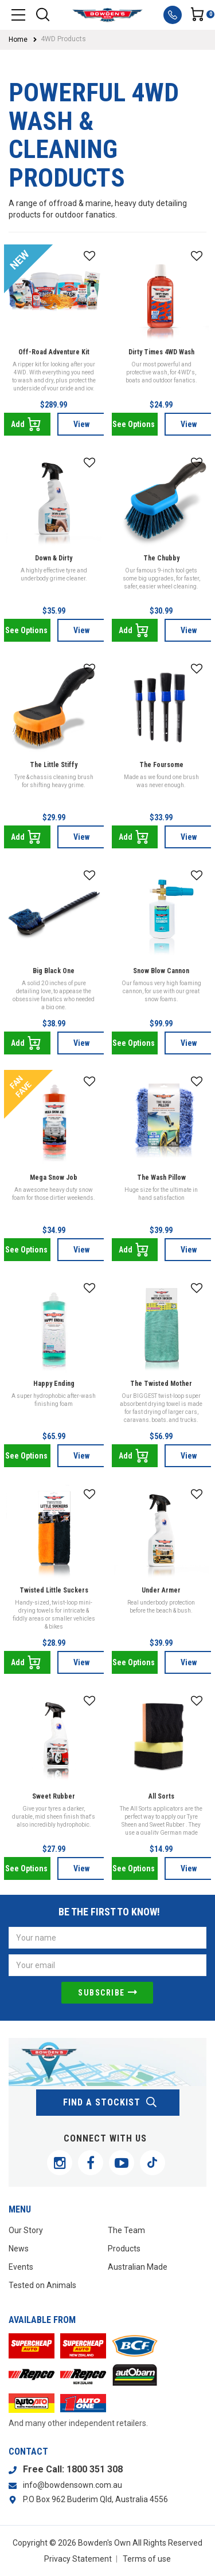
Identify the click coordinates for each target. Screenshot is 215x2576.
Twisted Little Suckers (53, 1590)
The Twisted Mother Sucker (161, 1389)
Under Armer (161, 1590)
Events (21, 2266)
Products (124, 2248)
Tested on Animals (42, 2285)
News (19, 2248)
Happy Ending (54, 1384)
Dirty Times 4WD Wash (161, 352)
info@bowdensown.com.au (72, 2485)
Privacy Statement (78, 2558)
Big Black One (54, 971)
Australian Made (137, 2266)
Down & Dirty (53, 558)
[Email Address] (107, 1965)
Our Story (26, 2230)
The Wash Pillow (161, 1178)
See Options (133, 424)
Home (18, 39)
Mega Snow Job (53, 1178)
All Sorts (161, 1796)
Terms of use (147, 2558)
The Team (126, 2230)
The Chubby (161, 558)
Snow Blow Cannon (161, 971)
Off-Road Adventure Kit (53, 352)
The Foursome (161, 765)
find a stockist (110, 2102)
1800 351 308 (95, 2469)
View (81, 424)
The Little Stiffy (53, 765)
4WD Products (63, 39)
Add (26, 424)
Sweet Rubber (53, 1796)
